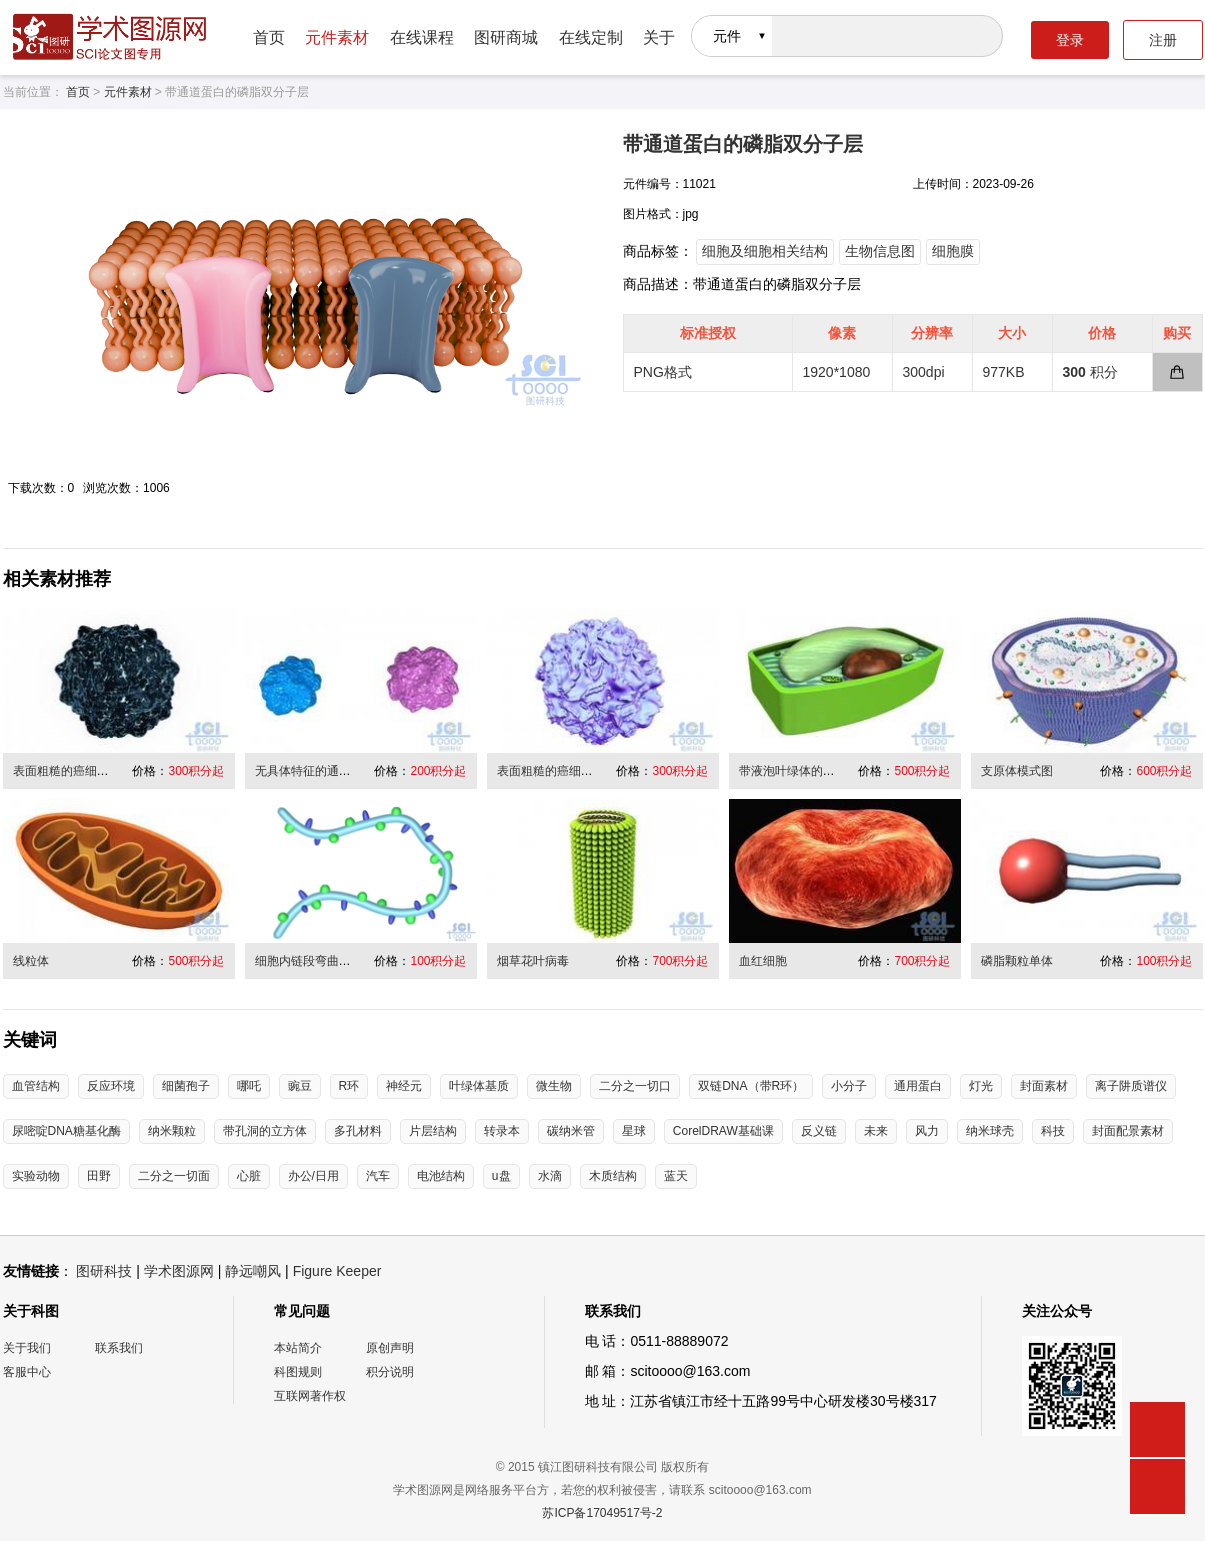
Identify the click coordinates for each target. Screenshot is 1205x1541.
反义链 (819, 1131)
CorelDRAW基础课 (723, 1131)
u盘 (501, 1176)
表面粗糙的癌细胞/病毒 (74, 771)
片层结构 (433, 1131)
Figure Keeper (337, 1271)
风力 (927, 1131)
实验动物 (36, 1176)
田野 (99, 1176)
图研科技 (104, 1271)
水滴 (550, 1176)
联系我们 (119, 1348)
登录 (1070, 40)
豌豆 (300, 1086)
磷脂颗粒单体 (1017, 961)
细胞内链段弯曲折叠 (309, 961)
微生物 (554, 1086)
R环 (349, 1086)
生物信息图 (880, 251)
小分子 (849, 1086)
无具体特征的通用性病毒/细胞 (334, 771)
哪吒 (249, 1086)
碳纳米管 (571, 1131)
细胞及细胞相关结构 (765, 251)
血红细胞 (763, 961)
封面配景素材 (1128, 1131)
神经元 (404, 1086)
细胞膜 (953, 251)
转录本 (502, 1131)
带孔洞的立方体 (265, 1131)
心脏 (249, 1176)
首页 (269, 37)
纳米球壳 (990, 1131)
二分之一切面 (174, 1176)
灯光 (981, 1086)
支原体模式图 (1017, 771)
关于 (659, 37)
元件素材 (337, 37)
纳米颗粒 (172, 1131)
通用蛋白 (918, 1086)
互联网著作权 (310, 1396)
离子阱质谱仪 (1131, 1086)
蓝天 (676, 1176)
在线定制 (591, 37)
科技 (1053, 1131)
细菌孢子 (186, 1086)
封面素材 (1044, 1086)
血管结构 (36, 1086)
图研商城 (506, 37)
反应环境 (111, 1086)
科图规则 (298, 1372)
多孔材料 (358, 1131)
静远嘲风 (253, 1271)
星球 (634, 1131)
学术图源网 (179, 1271)
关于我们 (27, 1348)
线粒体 (31, 961)
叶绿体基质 (479, 1086)
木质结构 (613, 1176)
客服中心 (27, 1372)
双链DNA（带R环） (751, 1086)
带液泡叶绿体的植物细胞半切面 (823, 771)
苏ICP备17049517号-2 (602, 1513)
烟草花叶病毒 (533, 961)
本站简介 (298, 1348)
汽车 (378, 1176)
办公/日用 (313, 1176)
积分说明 (390, 1372)
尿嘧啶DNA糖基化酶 (66, 1131)
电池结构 (441, 1176)
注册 (1163, 40)
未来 (876, 1131)
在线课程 (422, 37)
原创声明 (390, 1348)
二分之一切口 (635, 1086)
